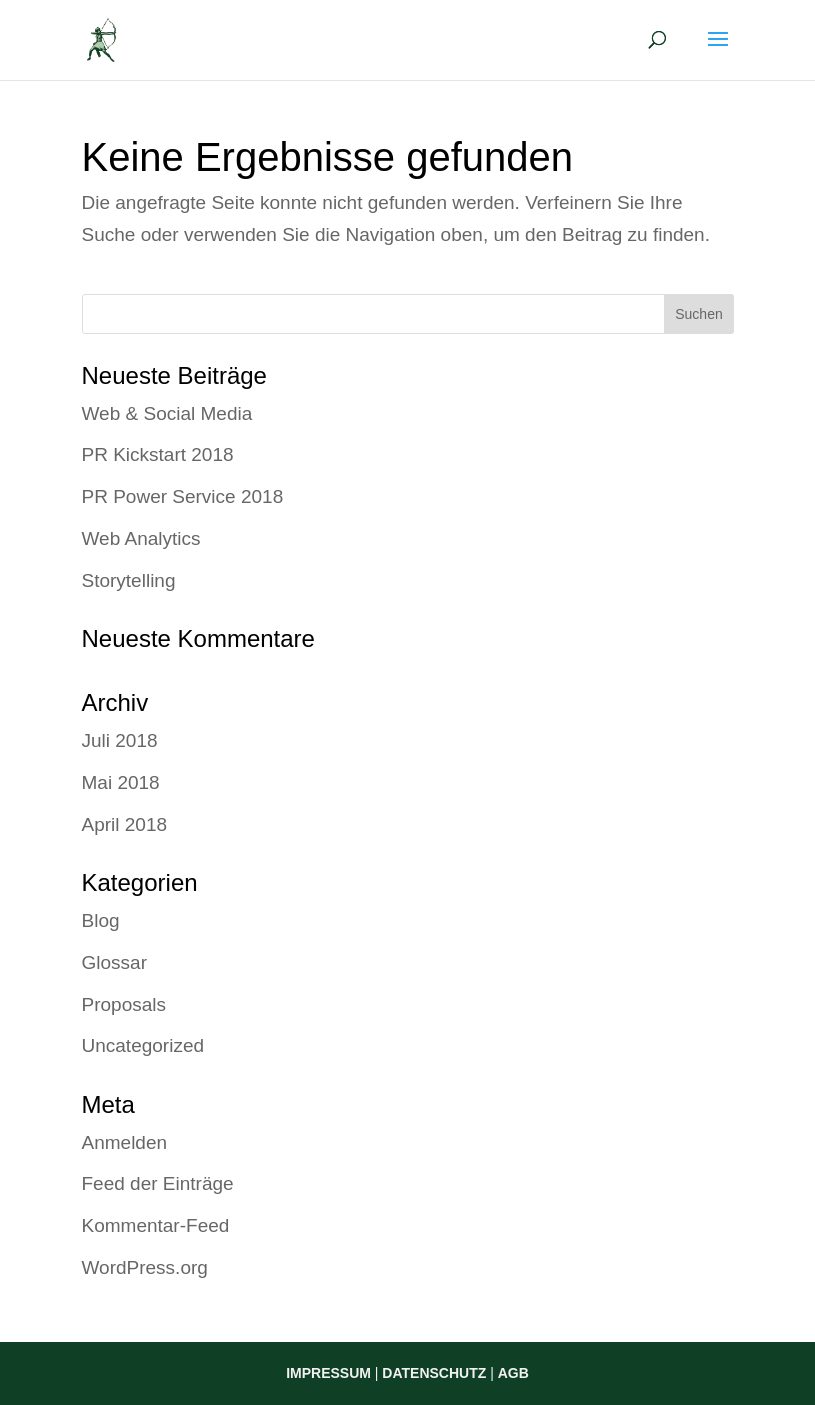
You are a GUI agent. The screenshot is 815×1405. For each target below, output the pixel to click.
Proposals (124, 1004)
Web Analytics (141, 538)
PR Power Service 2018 (183, 496)
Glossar (114, 962)
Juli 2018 (120, 740)
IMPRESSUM (328, 1373)
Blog (101, 920)
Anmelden (125, 1142)
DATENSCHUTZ (434, 1373)
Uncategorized (143, 1045)
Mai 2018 (121, 782)
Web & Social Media (167, 413)
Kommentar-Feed (156, 1225)
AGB (513, 1373)
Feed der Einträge (158, 1183)
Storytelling (129, 580)
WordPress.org (145, 1267)
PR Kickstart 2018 (158, 454)
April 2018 (125, 824)
